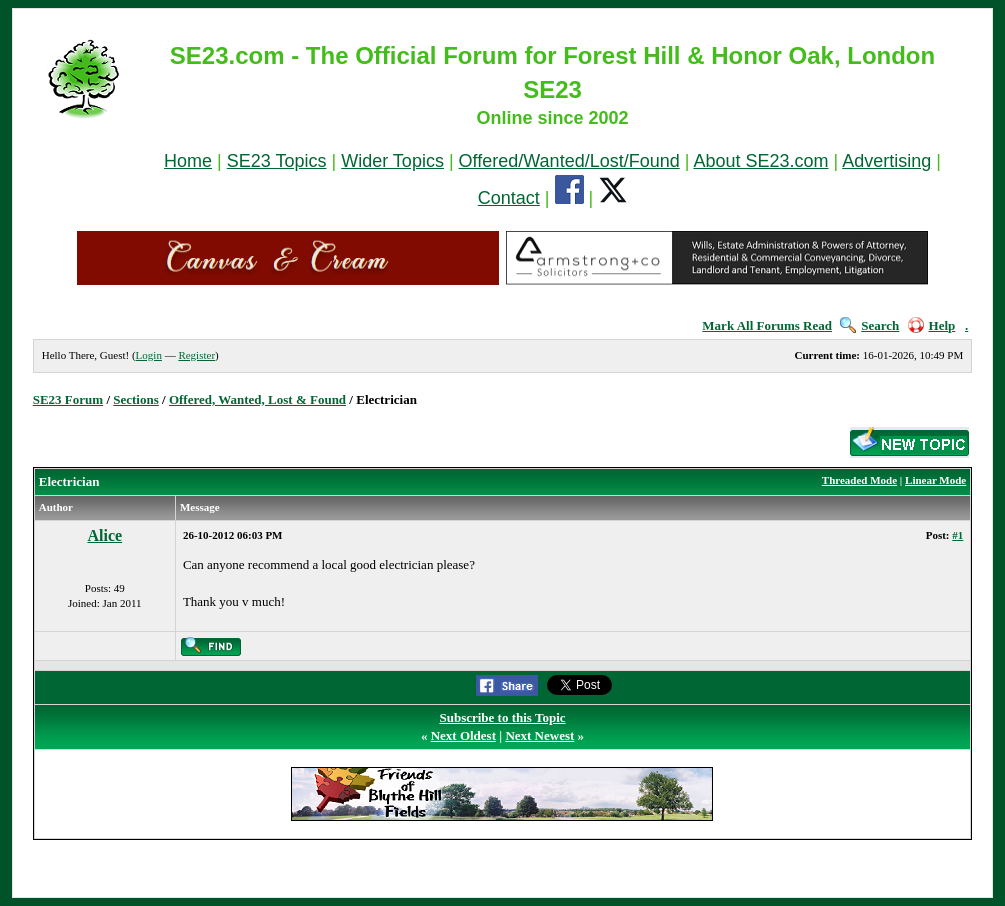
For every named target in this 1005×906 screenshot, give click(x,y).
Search (869, 325)
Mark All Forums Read (767, 325)
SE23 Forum (68, 399)
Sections (136, 399)
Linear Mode (935, 480)
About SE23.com (760, 161)
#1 (957, 535)
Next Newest (539, 735)
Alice (104, 535)
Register (196, 355)
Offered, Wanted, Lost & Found (257, 399)
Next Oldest (463, 735)
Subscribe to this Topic (502, 717)
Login (149, 355)
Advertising (886, 161)
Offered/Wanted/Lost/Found (569, 161)
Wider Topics (392, 161)
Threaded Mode (859, 480)
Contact (509, 198)
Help (932, 325)
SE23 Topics (277, 161)
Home (188, 161)
